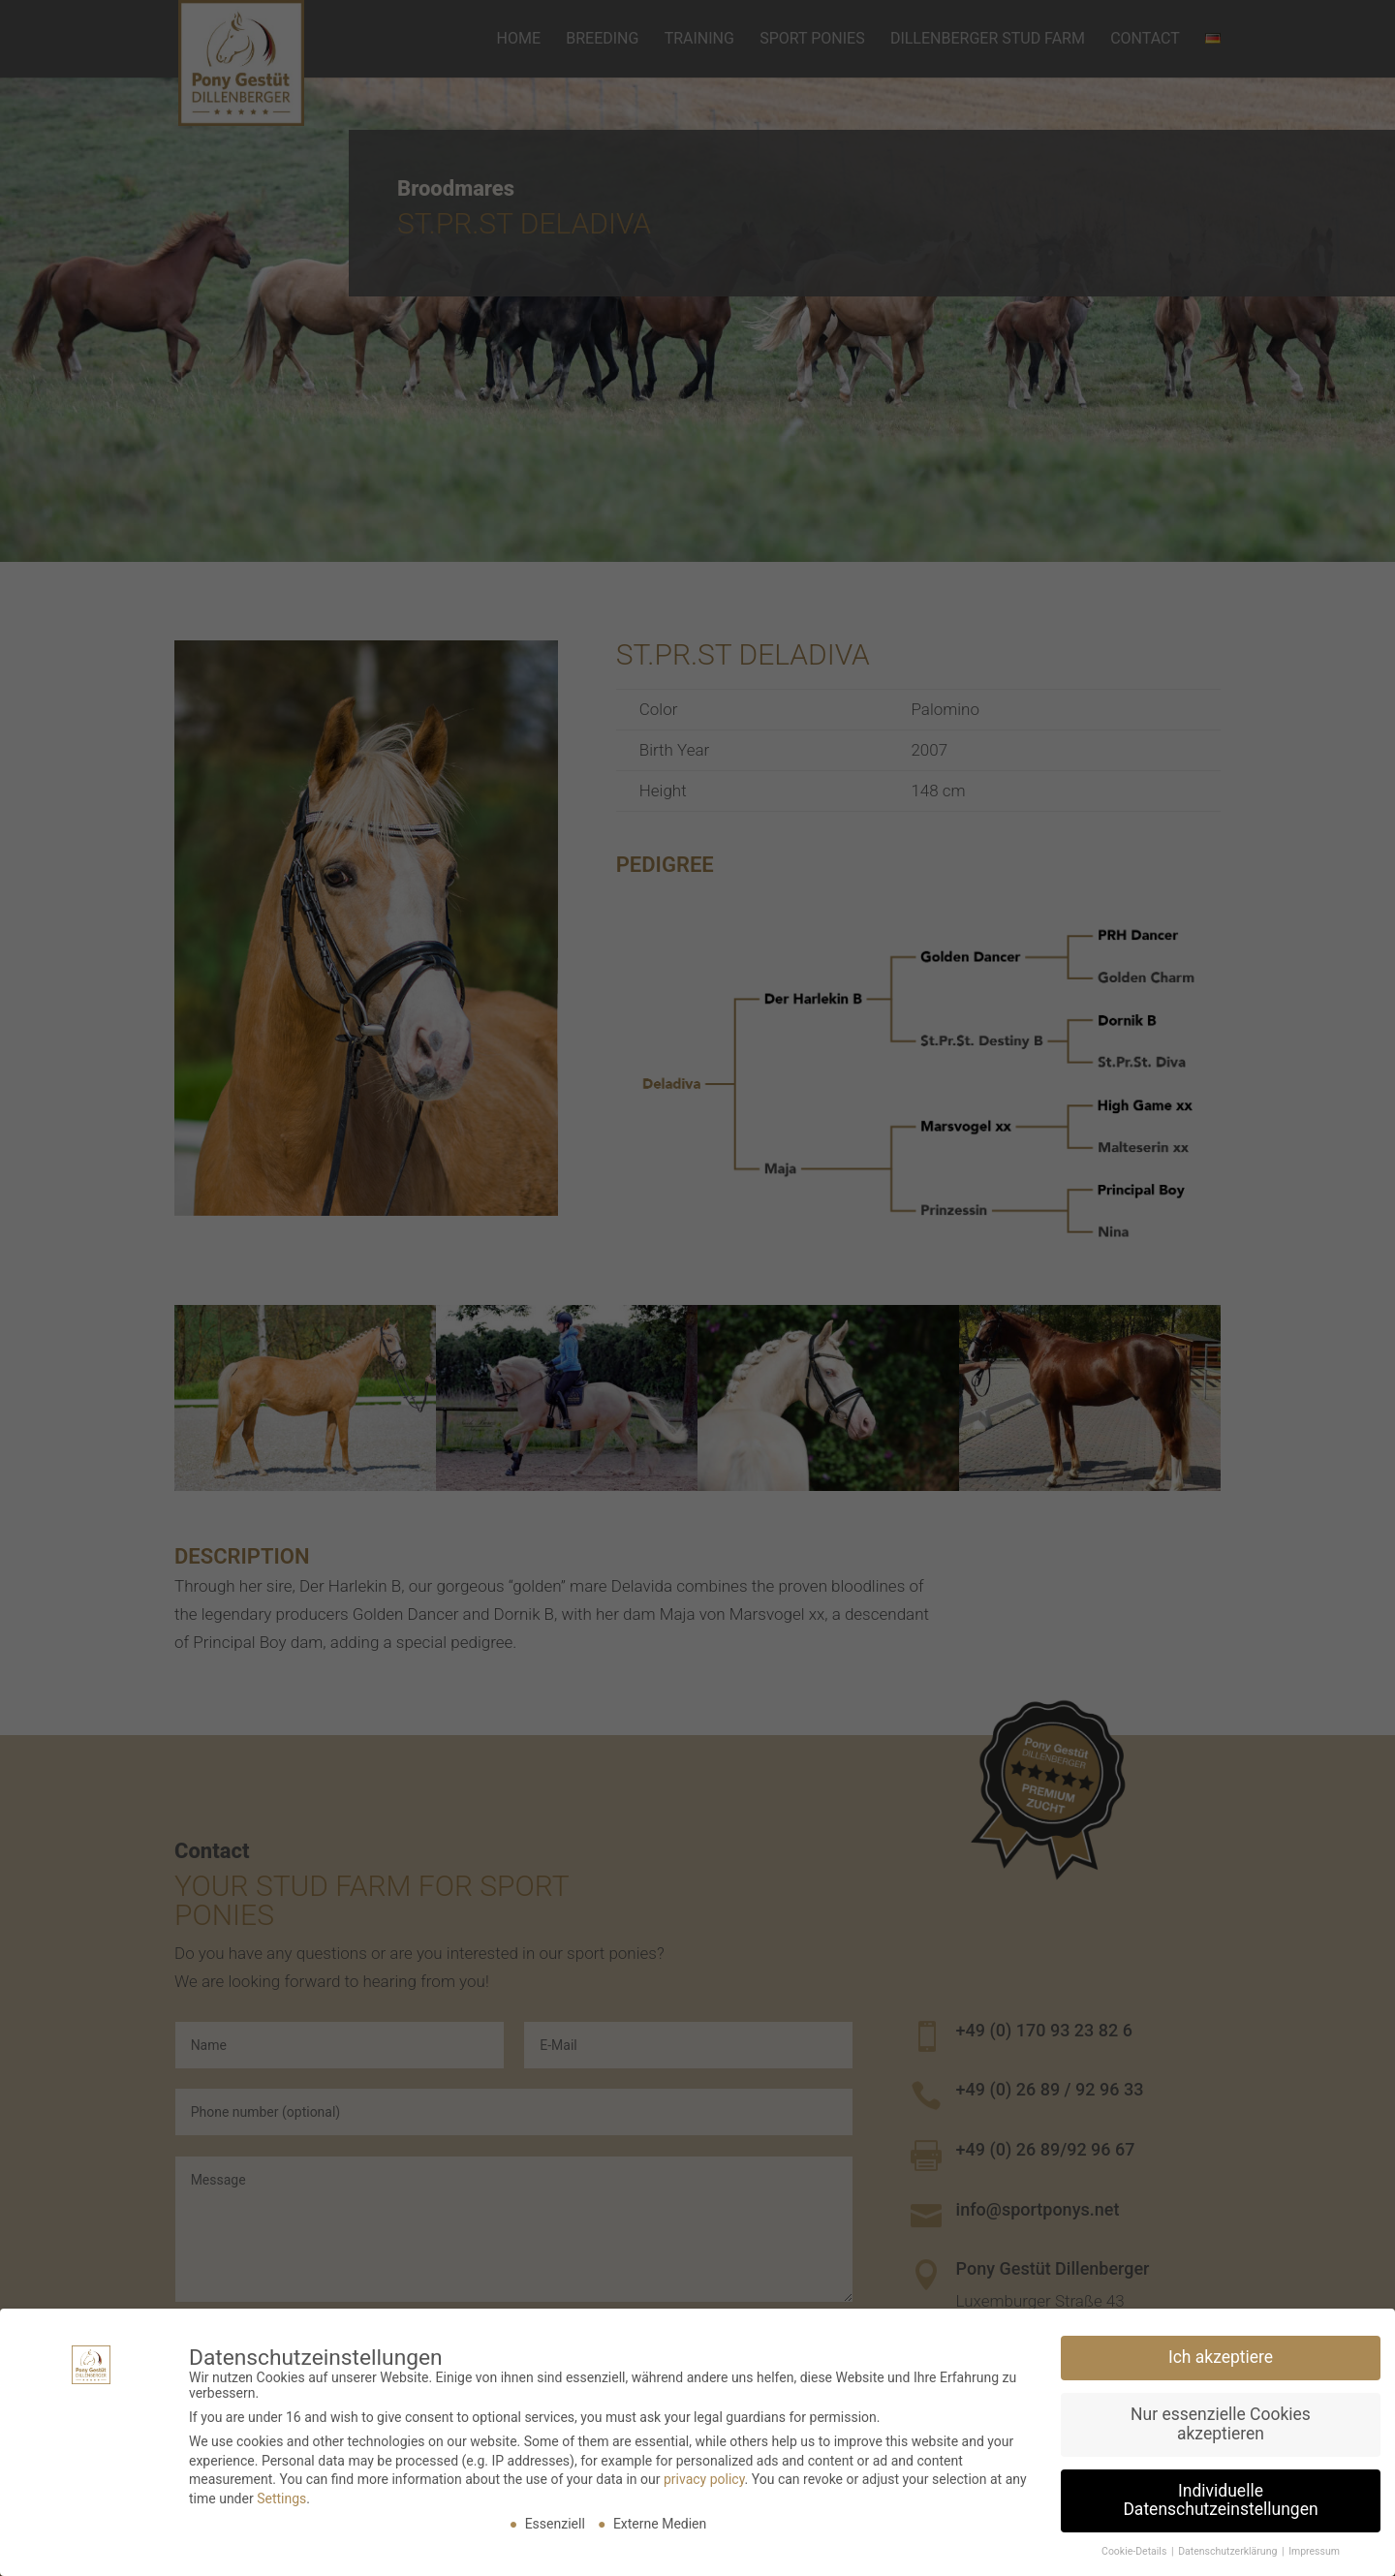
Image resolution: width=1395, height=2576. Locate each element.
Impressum (1314, 2545)
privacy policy (704, 2473)
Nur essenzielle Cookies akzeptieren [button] (1221, 2418)
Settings (281, 2491)
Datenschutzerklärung (1229, 2545)
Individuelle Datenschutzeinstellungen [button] (1220, 2493)
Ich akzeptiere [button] (1220, 2351)
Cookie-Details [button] (1135, 2545)
